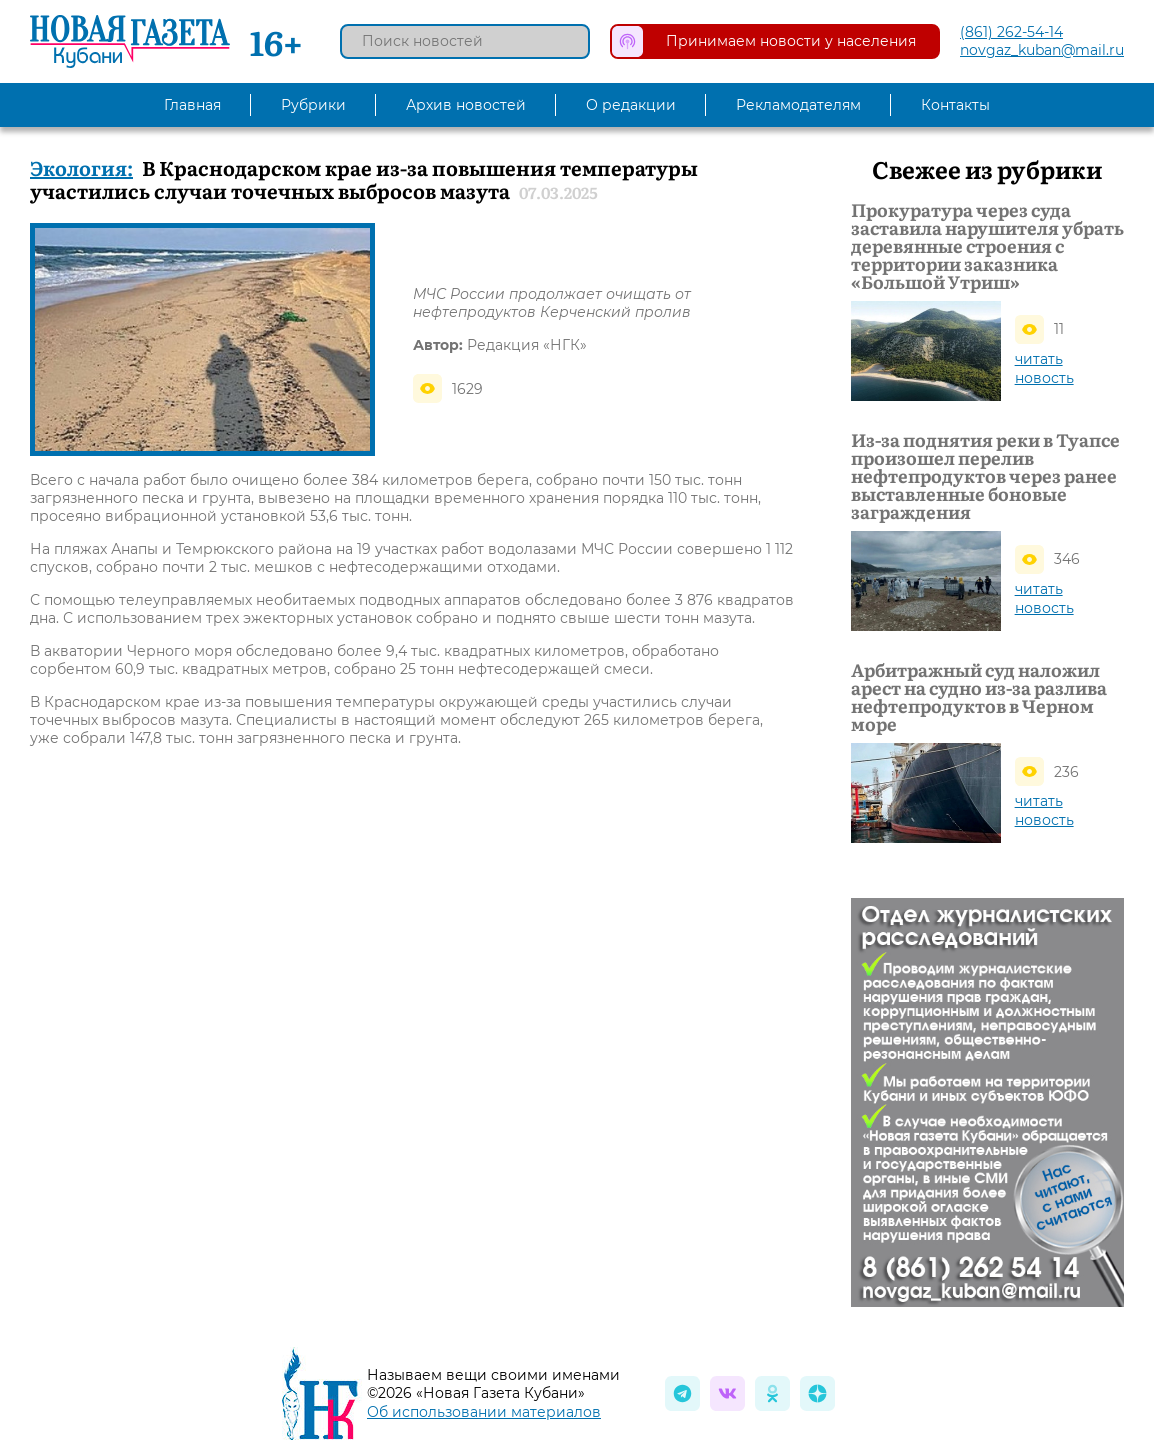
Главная (192, 105)
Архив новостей (466, 105)
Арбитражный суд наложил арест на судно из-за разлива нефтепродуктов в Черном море (979, 697)
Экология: (81, 167)
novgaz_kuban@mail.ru (1042, 50)
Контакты (955, 105)
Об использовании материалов (484, 1412)
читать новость (1044, 368)
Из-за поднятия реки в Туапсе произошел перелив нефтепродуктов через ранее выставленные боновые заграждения (985, 476)
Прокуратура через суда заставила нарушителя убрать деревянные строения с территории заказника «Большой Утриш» (987, 246)
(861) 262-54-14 (1011, 32)
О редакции (631, 105)
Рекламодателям (798, 105)
